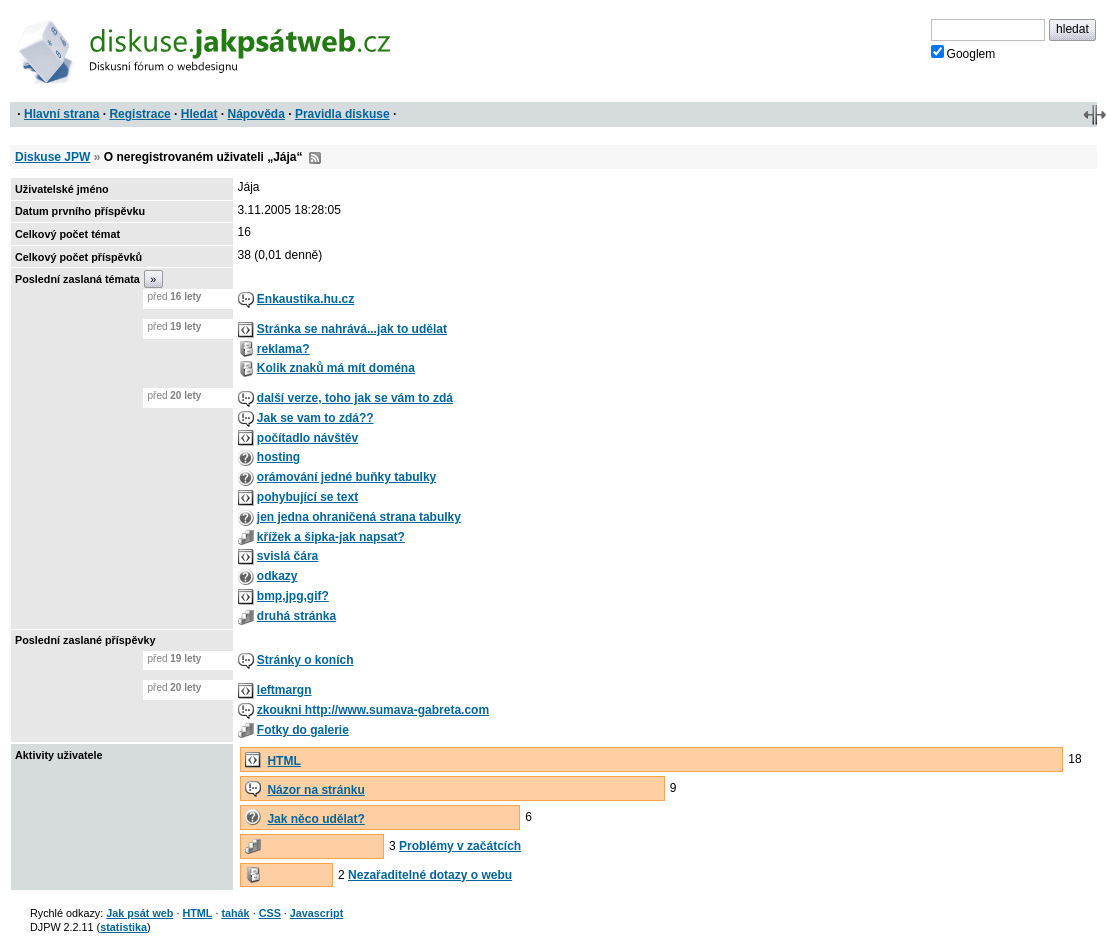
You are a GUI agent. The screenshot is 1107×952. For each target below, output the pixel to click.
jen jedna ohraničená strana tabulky (359, 517)
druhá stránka (296, 616)
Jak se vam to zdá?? (315, 418)
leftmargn (284, 690)
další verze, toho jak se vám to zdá (355, 398)
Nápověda (256, 114)
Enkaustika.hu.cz (305, 299)
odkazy (277, 576)
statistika (123, 927)
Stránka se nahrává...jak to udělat (352, 329)
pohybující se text (307, 497)
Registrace (139, 114)
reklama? (283, 349)
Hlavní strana (61, 114)
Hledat (199, 114)
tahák (235, 913)
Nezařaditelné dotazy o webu (430, 875)
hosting (278, 457)
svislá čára (287, 556)
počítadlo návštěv (307, 438)
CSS (270, 913)
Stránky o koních (305, 660)
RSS (315, 158)
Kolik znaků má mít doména (336, 368)
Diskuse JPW (52, 157)
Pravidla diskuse (342, 114)
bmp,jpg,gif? (293, 596)
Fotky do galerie (303, 730)
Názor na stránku (315, 790)
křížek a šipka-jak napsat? (331, 537)
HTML (283, 761)
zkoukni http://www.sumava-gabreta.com (373, 710)
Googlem (963, 53)
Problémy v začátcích (460, 846)
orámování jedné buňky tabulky (346, 477)
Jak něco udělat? (315, 819)
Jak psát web (139, 913)
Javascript (316, 913)
